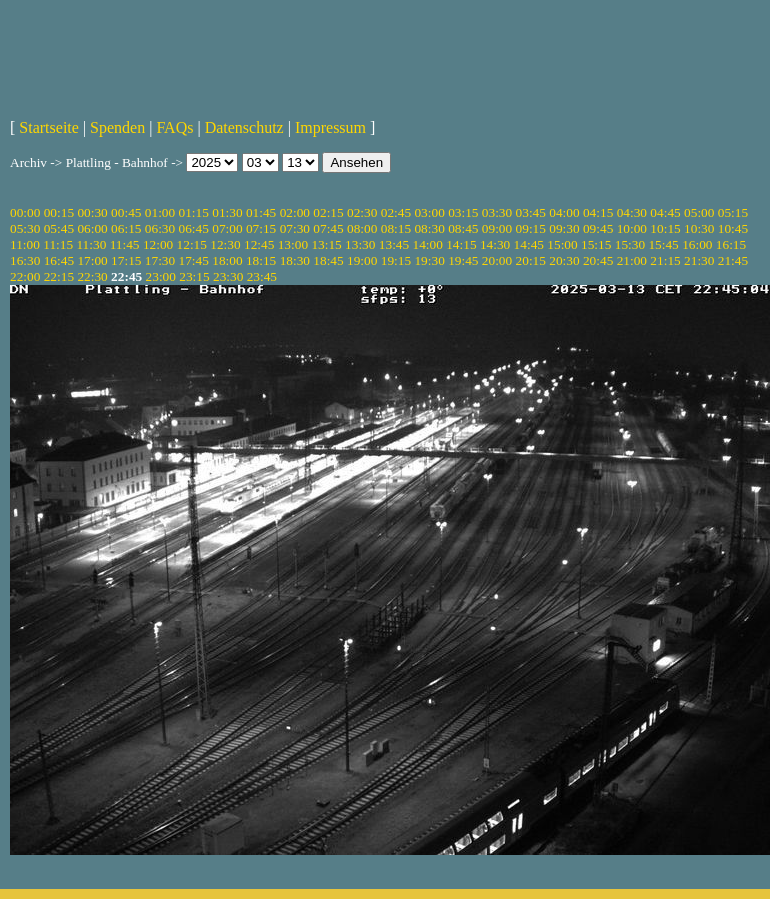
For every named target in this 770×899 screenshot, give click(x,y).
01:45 (261, 212)
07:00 (227, 228)
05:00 (699, 212)
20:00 (497, 260)
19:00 (362, 260)
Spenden (117, 127)
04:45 (665, 212)
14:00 (428, 244)
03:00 (429, 212)
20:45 (598, 260)
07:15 (261, 228)
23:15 (194, 276)
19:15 (396, 260)
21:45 (733, 260)
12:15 (192, 244)
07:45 (328, 228)
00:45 (126, 212)
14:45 (529, 244)
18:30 (295, 260)
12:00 (158, 244)
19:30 (429, 260)
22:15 (59, 276)
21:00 (632, 260)
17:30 (160, 260)
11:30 (91, 244)
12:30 (225, 244)
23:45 (262, 276)
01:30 (227, 212)
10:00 (632, 228)
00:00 (25, 212)
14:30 (495, 244)
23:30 (228, 276)
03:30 (497, 212)
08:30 (429, 228)
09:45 (598, 228)
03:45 (531, 212)
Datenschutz (244, 127)
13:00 (293, 244)
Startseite (49, 127)
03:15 (463, 212)
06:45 (194, 228)
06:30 (160, 228)
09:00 (497, 228)
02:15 (328, 212)
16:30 (25, 260)
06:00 (92, 228)
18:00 (227, 260)
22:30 (92, 276)
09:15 (531, 228)
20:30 (564, 260)
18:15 (261, 260)
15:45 (663, 244)
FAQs (174, 127)
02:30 (362, 212)
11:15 (58, 244)
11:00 (25, 244)
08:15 (396, 228)
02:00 (295, 212)
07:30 (295, 228)
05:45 (59, 228)
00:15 (59, 212)
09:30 (564, 228)
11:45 (125, 244)
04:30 (632, 212)
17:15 (126, 260)
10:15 (665, 228)
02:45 (396, 212)
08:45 (463, 228)
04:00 (564, 212)
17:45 (194, 260)
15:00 (562, 244)
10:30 (699, 228)
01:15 (194, 212)
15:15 (596, 244)
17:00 (92, 260)
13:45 (394, 244)
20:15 (531, 260)
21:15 (665, 260)
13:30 (360, 244)
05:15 (733, 212)
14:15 (461, 244)
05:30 (25, 228)
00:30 (92, 212)
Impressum (330, 127)
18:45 (328, 260)
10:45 (733, 228)
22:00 (25, 276)
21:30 (699, 260)
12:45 (259, 244)
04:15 (598, 212)
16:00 (697, 244)
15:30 (630, 244)
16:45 (59, 260)
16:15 (731, 244)
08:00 (362, 228)
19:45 (463, 260)
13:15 (326, 244)
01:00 (160, 212)
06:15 (126, 228)
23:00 (161, 276)
